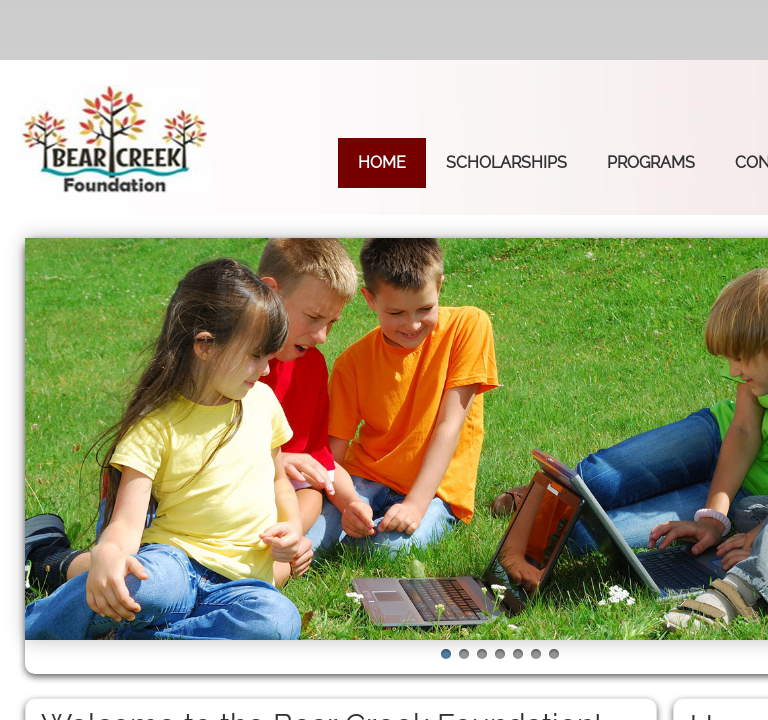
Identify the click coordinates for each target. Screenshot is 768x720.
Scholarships (506, 162)
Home (382, 162)
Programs (651, 162)
